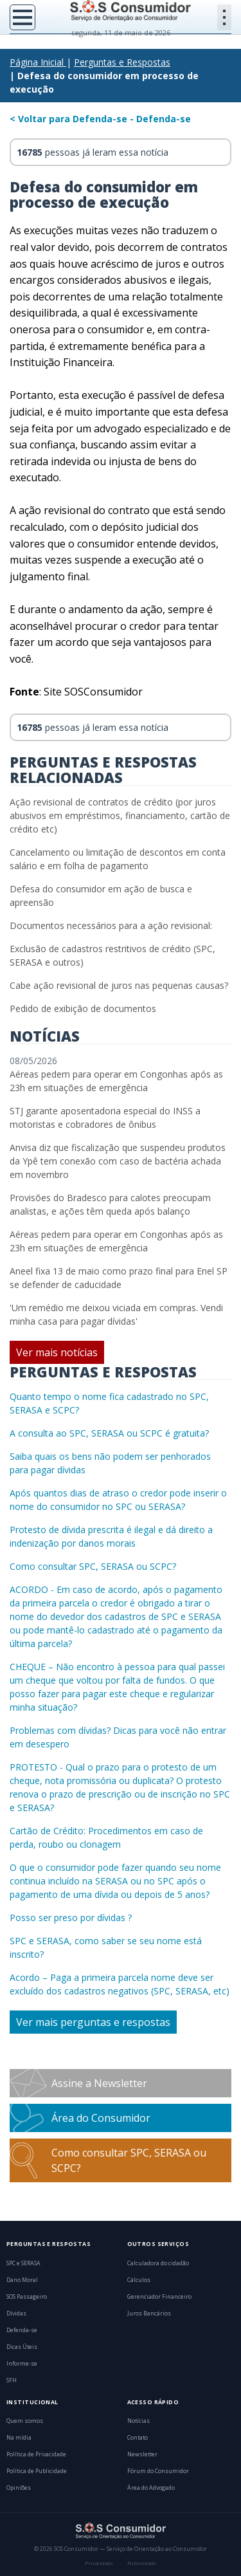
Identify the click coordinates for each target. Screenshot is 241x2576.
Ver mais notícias (57, 1352)
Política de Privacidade (36, 2454)
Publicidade (141, 2563)
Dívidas (16, 2313)
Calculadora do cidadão (158, 2263)
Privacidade (99, 2563)
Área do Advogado (151, 2488)
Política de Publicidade (36, 2471)
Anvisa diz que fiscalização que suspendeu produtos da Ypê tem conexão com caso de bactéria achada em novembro (118, 1161)
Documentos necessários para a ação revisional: (111, 925)
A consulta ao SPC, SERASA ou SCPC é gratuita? (109, 1433)
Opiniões (18, 2488)
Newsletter (142, 2454)
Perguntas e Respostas (122, 62)
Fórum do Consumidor (158, 2471)
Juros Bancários (149, 2313)
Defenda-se (21, 2330)
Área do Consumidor (100, 2118)
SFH (11, 2380)
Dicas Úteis (21, 2347)
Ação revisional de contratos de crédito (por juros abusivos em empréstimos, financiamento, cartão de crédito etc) (120, 815)
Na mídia (18, 2438)
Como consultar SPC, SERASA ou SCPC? (93, 1566)
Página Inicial (37, 62)
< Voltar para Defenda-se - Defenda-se (100, 119)
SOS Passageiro (26, 2297)
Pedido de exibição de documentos (83, 1008)
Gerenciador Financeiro (159, 2297)
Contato (137, 2438)
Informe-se (21, 2364)
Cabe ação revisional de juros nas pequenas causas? (119, 985)
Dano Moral (22, 2280)
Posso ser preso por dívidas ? (71, 1917)
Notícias (138, 2421)
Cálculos (138, 2280)
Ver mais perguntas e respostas (93, 2022)
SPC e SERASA (23, 2263)
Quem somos (24, 2421)
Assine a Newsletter (99, 2083)
